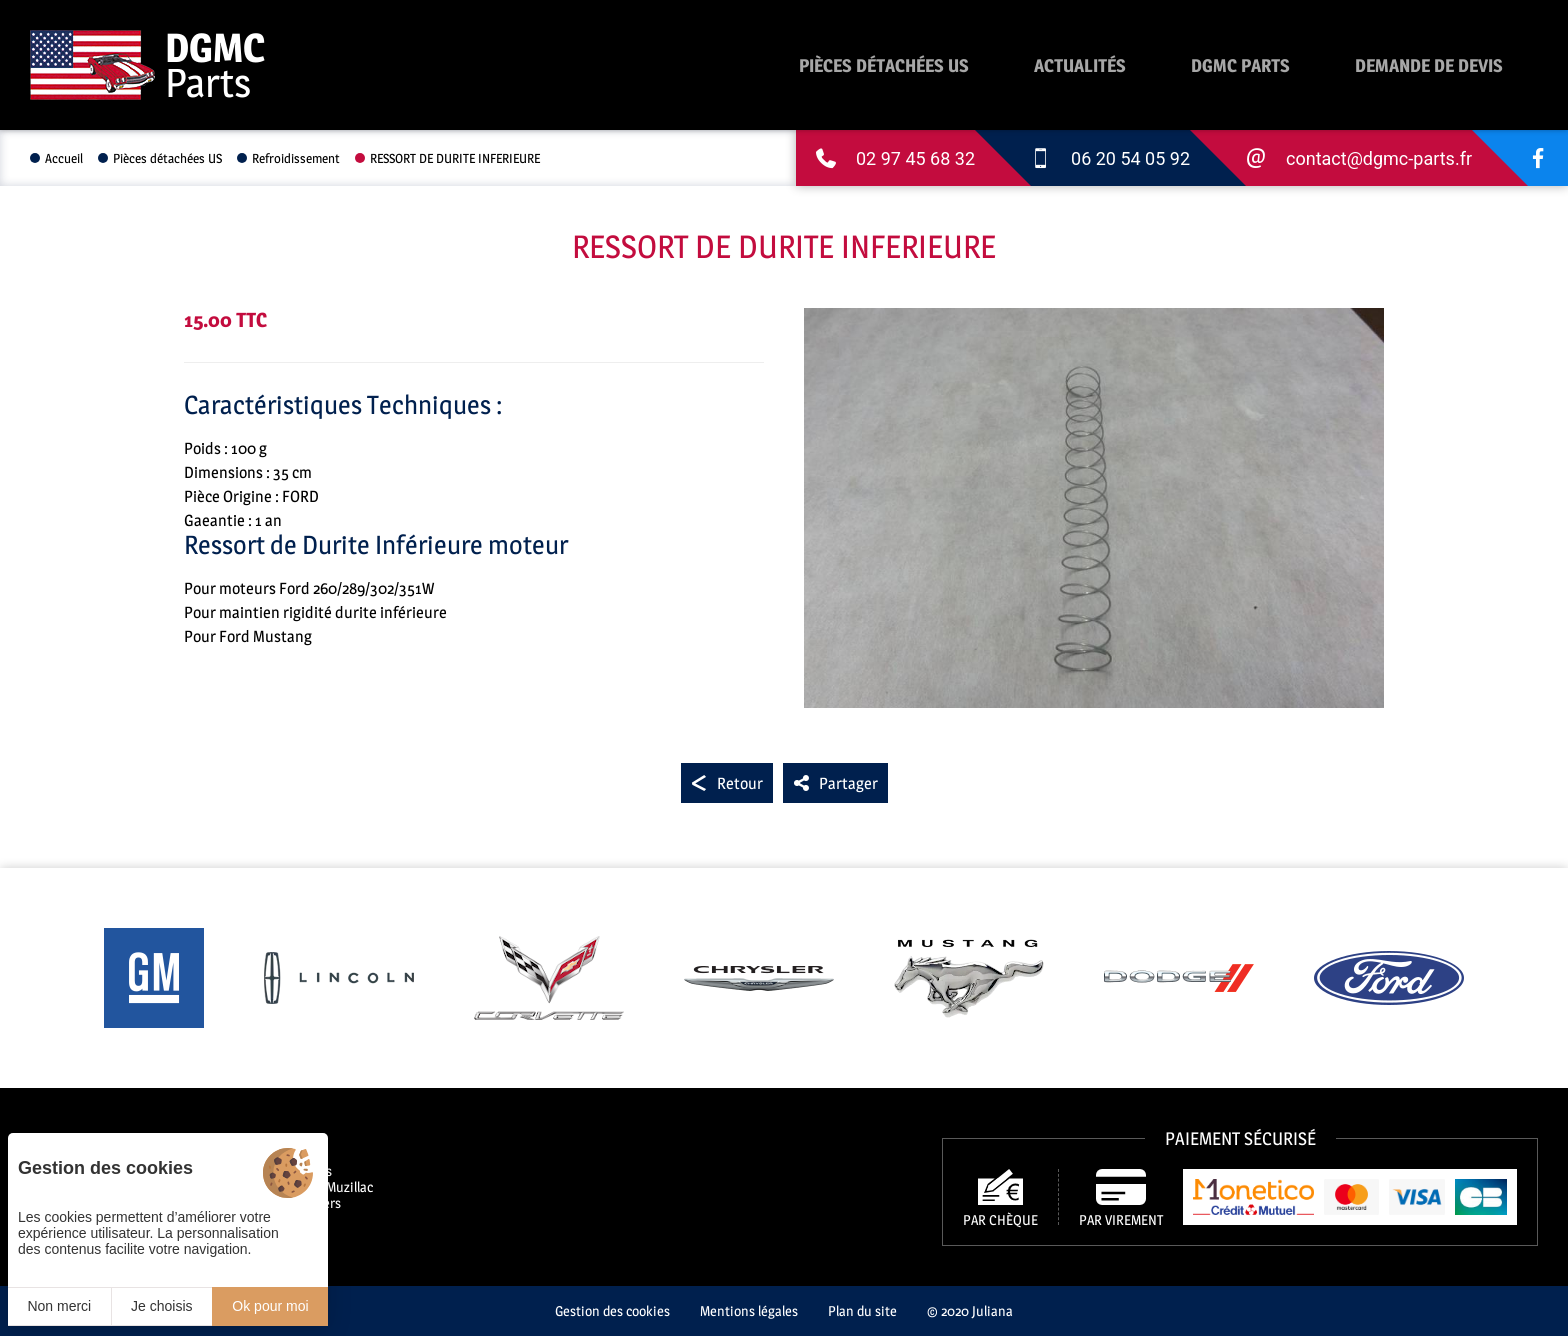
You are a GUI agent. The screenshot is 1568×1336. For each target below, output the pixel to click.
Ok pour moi (270, 1306)
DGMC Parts (1240, 65)
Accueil (64, 158)
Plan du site (862, 1310)
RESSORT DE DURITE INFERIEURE (455, 158)
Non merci (59, 1306)
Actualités (1080, 65)
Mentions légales (749, 1310)
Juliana (992, 1310)
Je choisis (161, 1306)
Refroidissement (296, 158)
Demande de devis (1429, 65)
